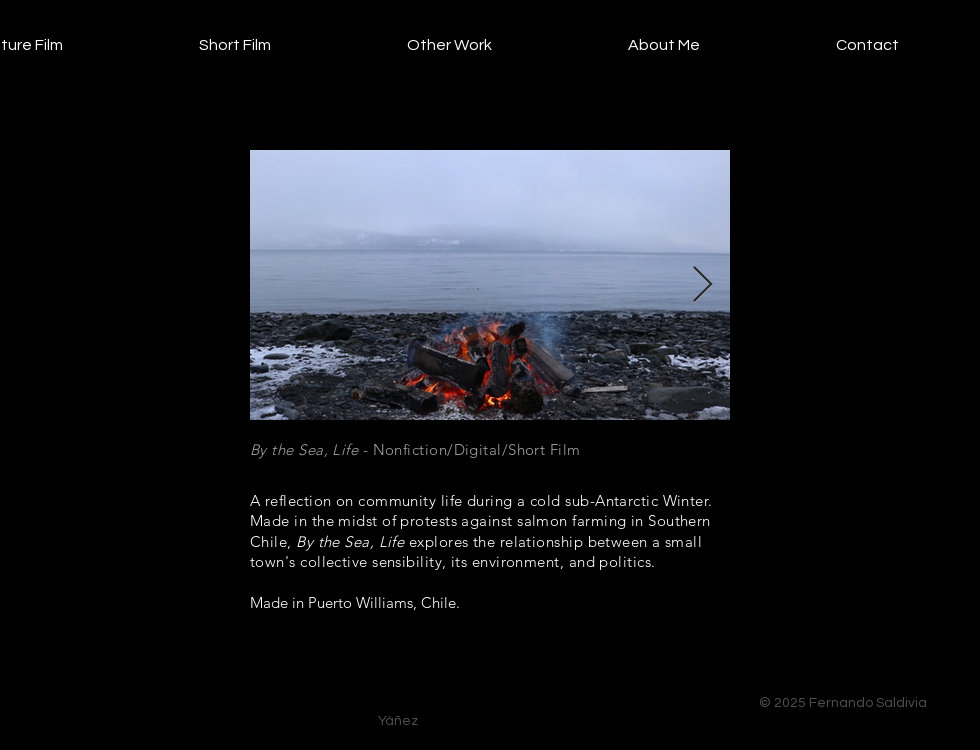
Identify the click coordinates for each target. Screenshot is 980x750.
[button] (182, 45)
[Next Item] (702, 285)
